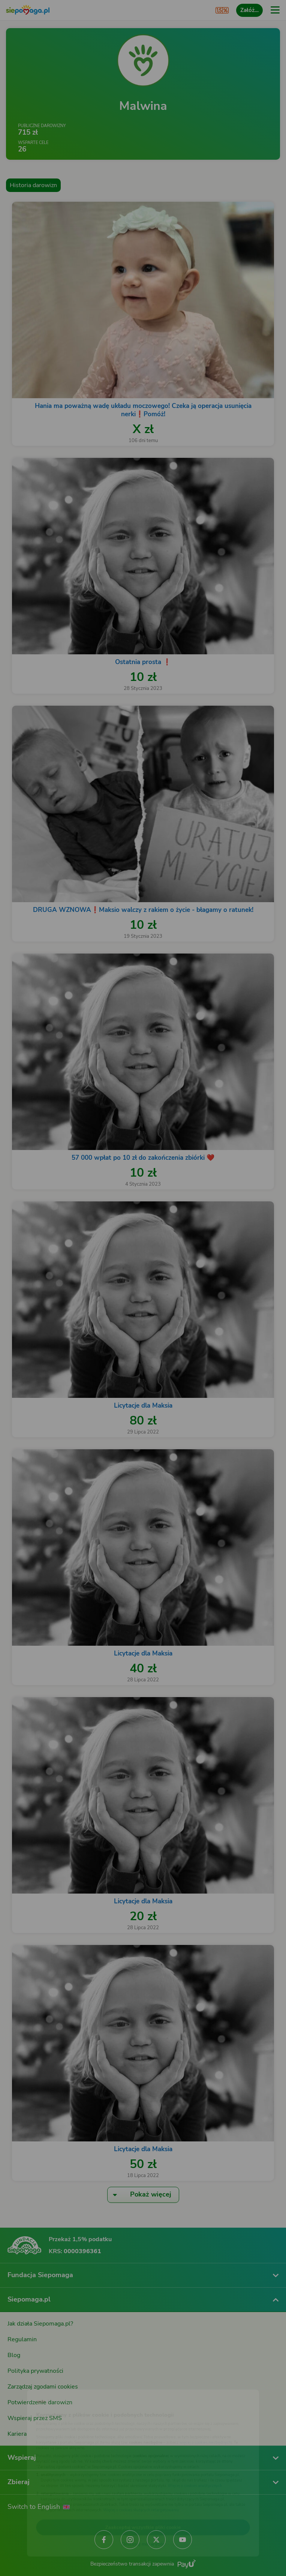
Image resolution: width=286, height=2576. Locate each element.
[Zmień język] (21, 2383)
